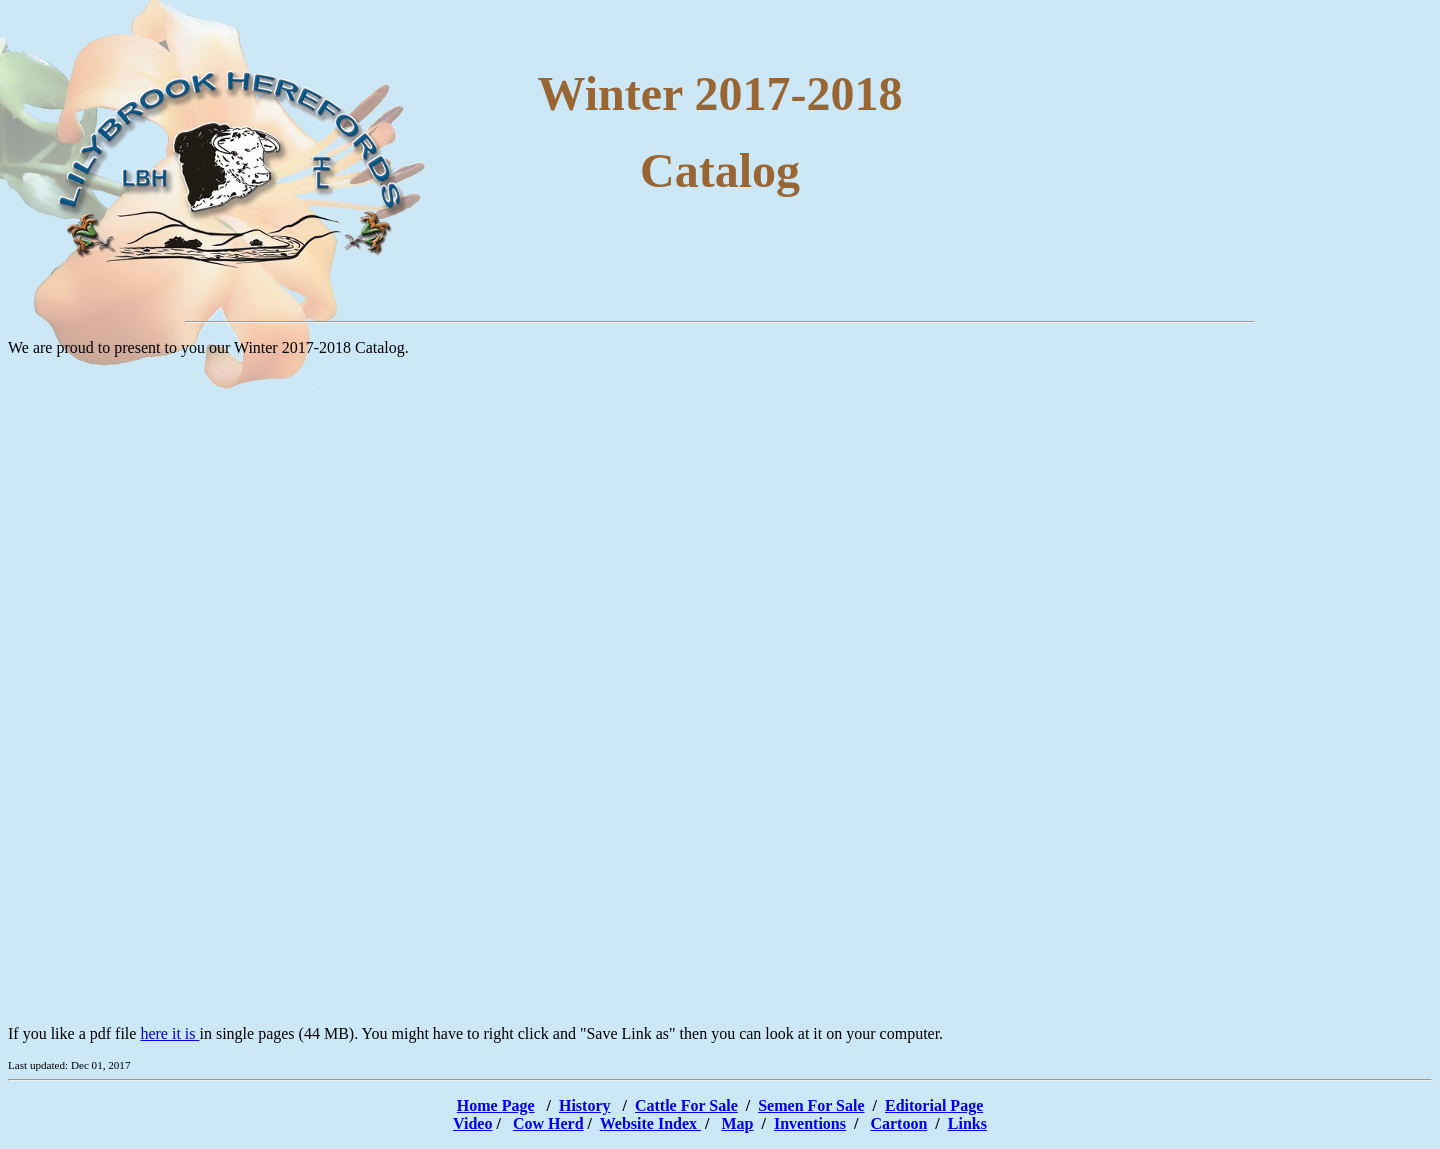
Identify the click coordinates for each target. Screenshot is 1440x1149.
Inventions (810, 1123)
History (585, 1105)
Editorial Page (934, 1105)
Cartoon (898, 1123)
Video (472, 1123)
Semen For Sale (811, 1105)
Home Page (496, 1105)
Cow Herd (548, 1123)
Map (738, 1123)
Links (967, 1123)
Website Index (650, 1123)
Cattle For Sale (686, 1105)
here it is (169, 1033)
